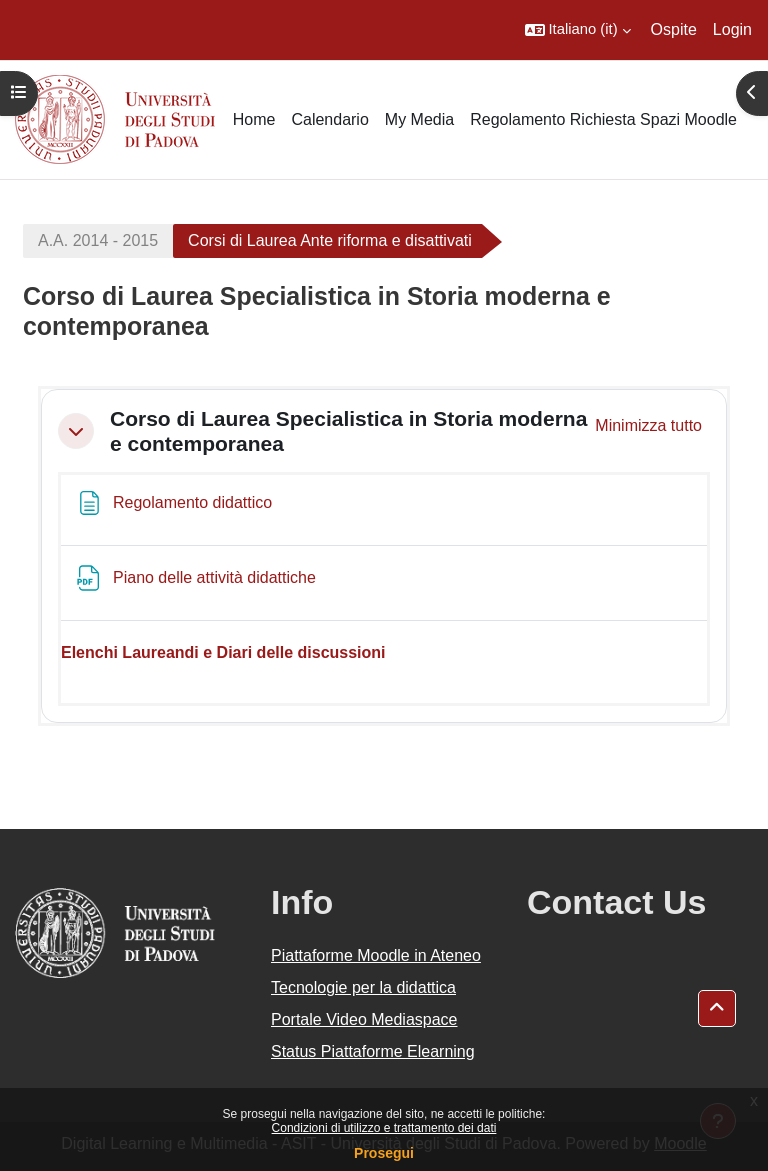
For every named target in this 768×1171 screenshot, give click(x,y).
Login (732, 29)
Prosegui (384, 1153)
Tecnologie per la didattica (363, 987)
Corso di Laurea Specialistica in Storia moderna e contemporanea (348, 431)
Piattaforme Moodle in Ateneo (376, 955)
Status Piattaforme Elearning (373, 1051)
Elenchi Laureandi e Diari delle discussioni (223, 652)
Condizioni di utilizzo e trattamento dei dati (384, 1128)
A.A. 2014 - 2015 (98, 240)
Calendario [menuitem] (329, 119)
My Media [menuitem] (419, 119)
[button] (578, 30)
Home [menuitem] (254, 119)
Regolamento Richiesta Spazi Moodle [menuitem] (603, 119)
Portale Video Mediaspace (364, 1019)
